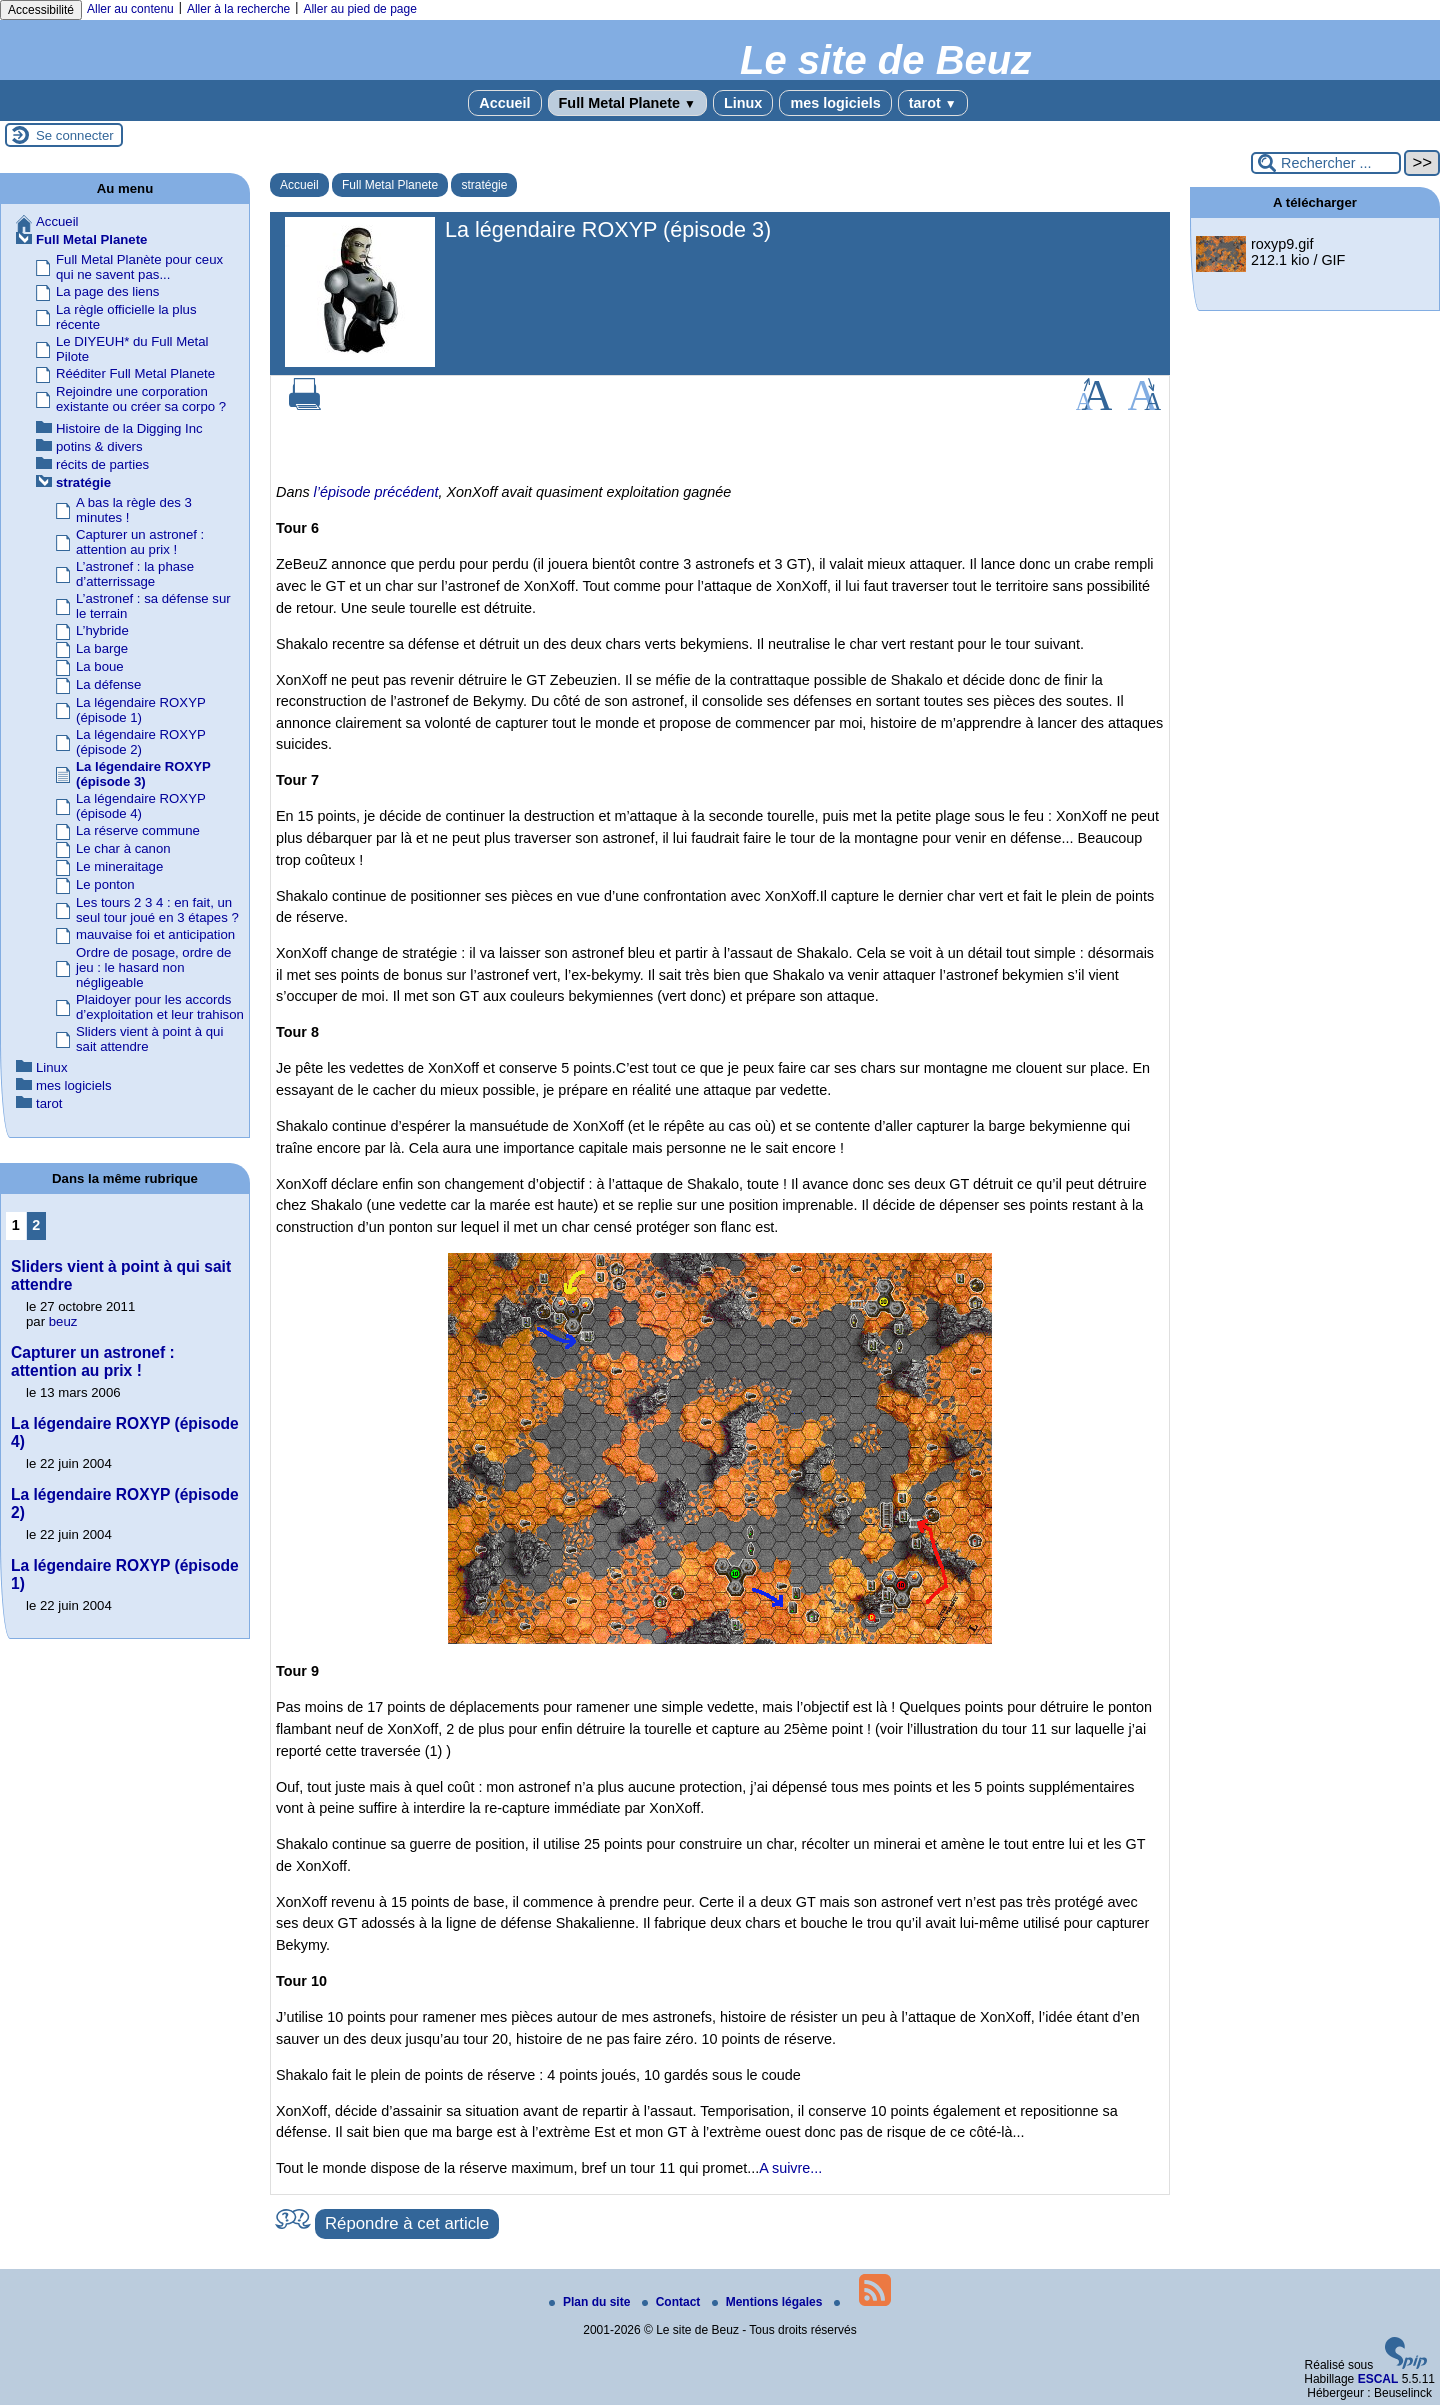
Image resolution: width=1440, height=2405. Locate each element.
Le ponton (105, 884)
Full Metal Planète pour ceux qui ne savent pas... (139, 267)
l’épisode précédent (376, 492)
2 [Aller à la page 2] (36, 1225)
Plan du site (591, 2302)
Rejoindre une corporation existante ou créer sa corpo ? (141, 399)
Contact (673, 2302)
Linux (743, 103)
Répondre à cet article (407, 2223)
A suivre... (790, 2168)
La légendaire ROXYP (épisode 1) (141, 710)
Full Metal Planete (627, 103)
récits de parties (102, 464)
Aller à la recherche (238, 9)
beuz (63, 1321)
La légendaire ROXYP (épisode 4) (141, 806)
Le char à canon (123, 848)
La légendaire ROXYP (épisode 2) (141, 742)
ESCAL (1378, 2379)
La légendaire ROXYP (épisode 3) (143, 774)
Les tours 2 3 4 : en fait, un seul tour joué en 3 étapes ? (157, 910)
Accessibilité (41, 10)
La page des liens (107, 291)
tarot (933, 103)
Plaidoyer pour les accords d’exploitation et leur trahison (160, 1007)
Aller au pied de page (359, 9)
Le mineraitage (119, 866)
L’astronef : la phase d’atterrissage (135, 574)
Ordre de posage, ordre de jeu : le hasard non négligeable (153, 967)
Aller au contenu (130, 9)
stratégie (484, 185)
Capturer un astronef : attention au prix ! (140, 542)
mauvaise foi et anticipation (155, 934)
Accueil (504, 103)
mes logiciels (835, 103)
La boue (100, 666)
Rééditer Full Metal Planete (135, 373)
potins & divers (99, 446)
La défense (108, 684)
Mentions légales (769, 2302)
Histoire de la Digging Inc (129, 428)
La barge (102, 648)
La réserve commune (138, 830)
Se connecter (75, 135)
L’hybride (102, 630)
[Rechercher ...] (1326, 163)
